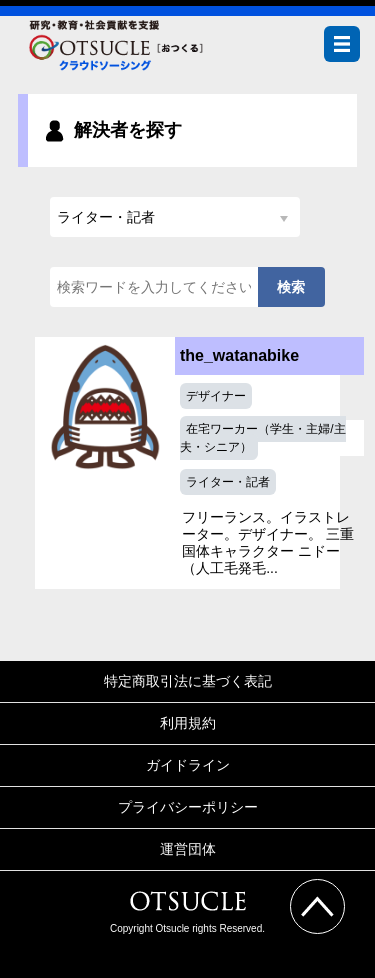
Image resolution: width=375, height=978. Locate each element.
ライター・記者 (228, 482)
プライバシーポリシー (188, 807)
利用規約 (188, 723)
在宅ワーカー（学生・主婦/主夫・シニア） (262, 438)
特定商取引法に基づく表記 (188, 681)
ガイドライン (188, 765)
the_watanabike (239, 355)
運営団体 (188, 849)
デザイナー (216, 396)
